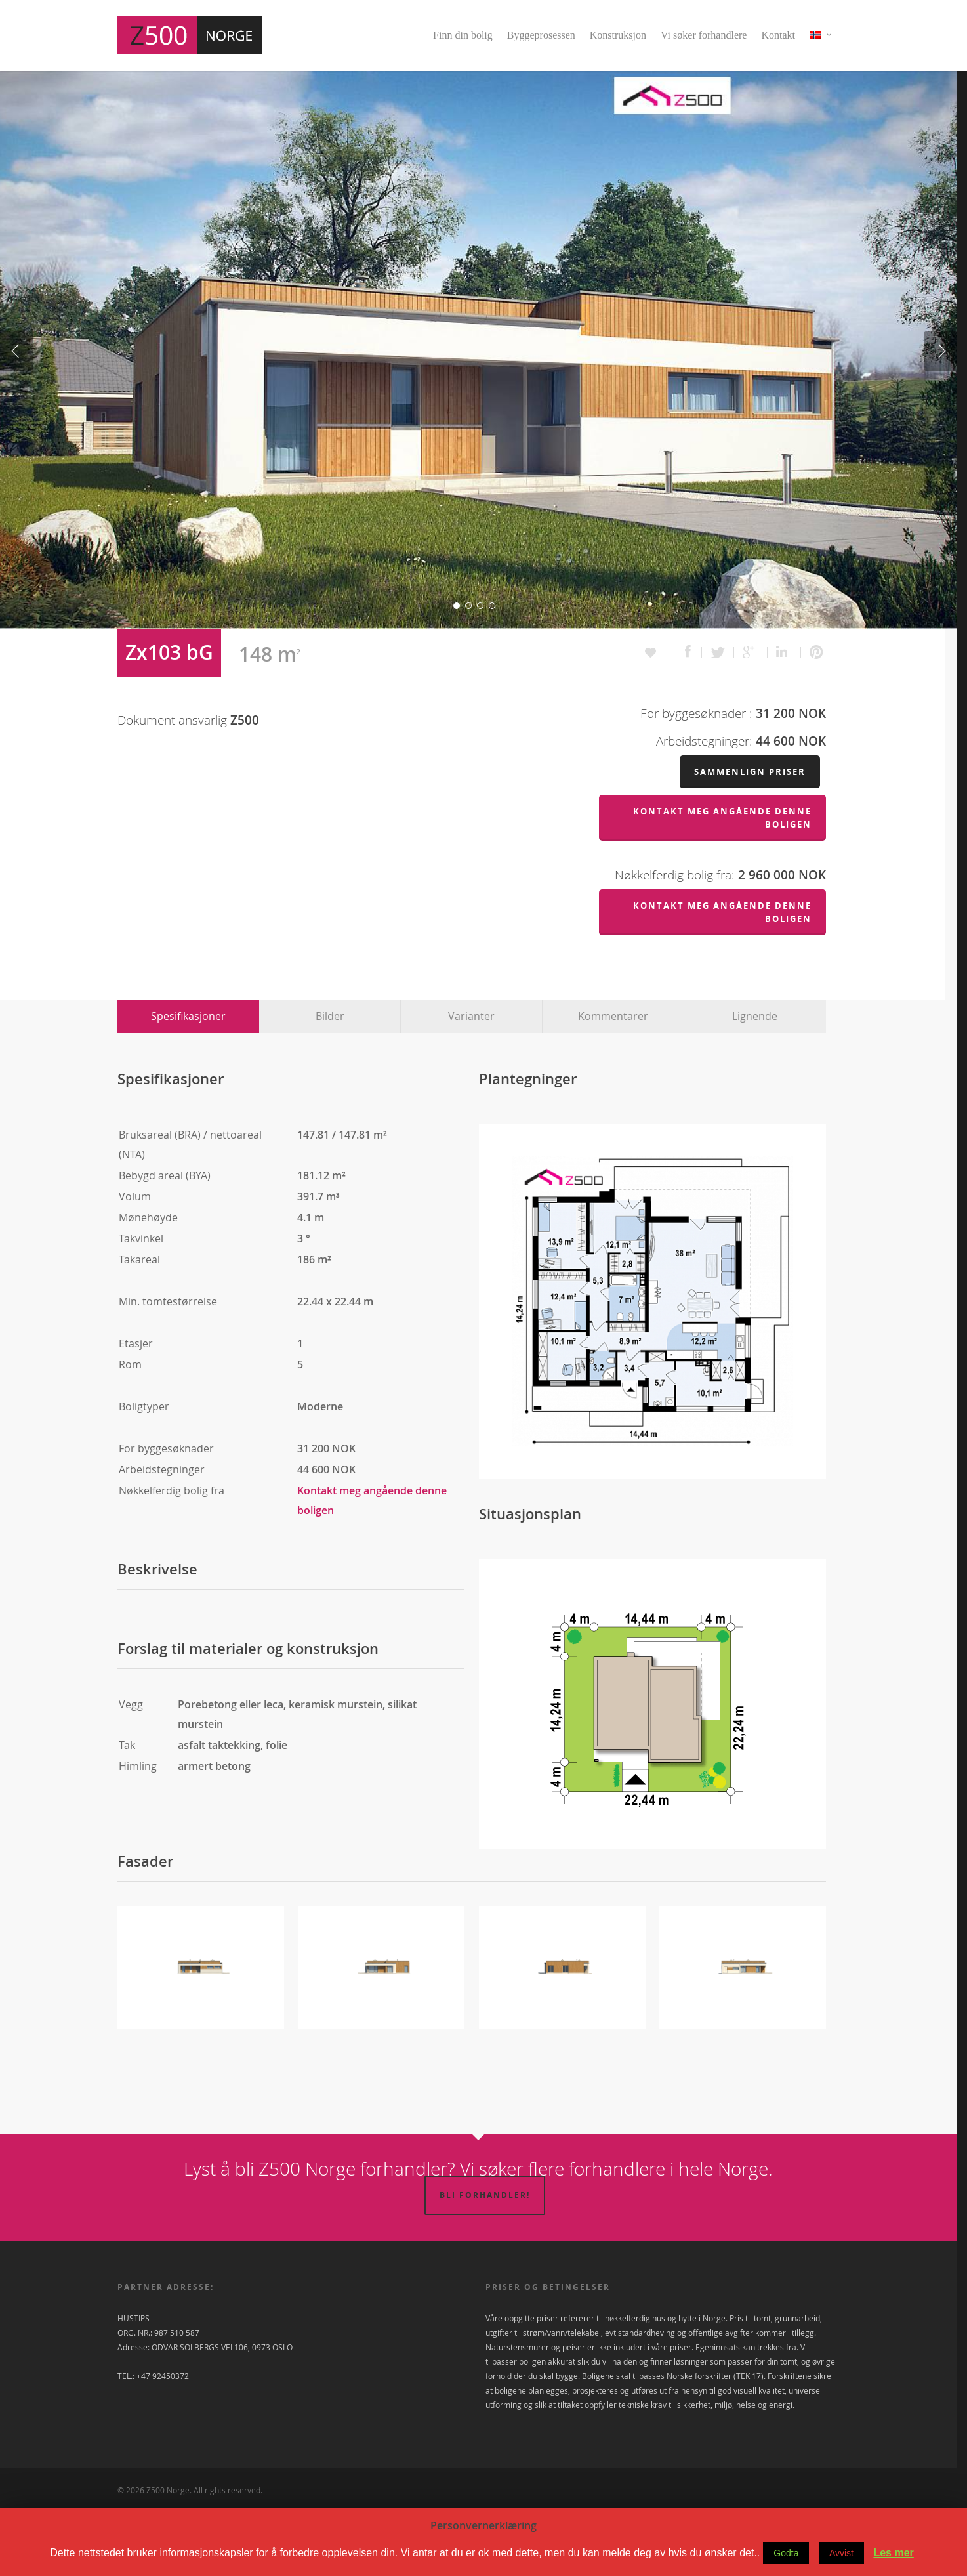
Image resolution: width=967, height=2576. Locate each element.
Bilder (330, 1081)
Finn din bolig (463, 35)
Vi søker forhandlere (704, 35)
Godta (785, 2553)
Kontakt (778, 35)
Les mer (893, 2552)
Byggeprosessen (541, 35)
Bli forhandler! (485, 2260)
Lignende (754, 1081)
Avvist (841, 2553)
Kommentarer (613, 1081)
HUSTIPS (133, 2383)
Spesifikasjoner (188, 1081)
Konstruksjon (618, 35)
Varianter (471, 1081)
